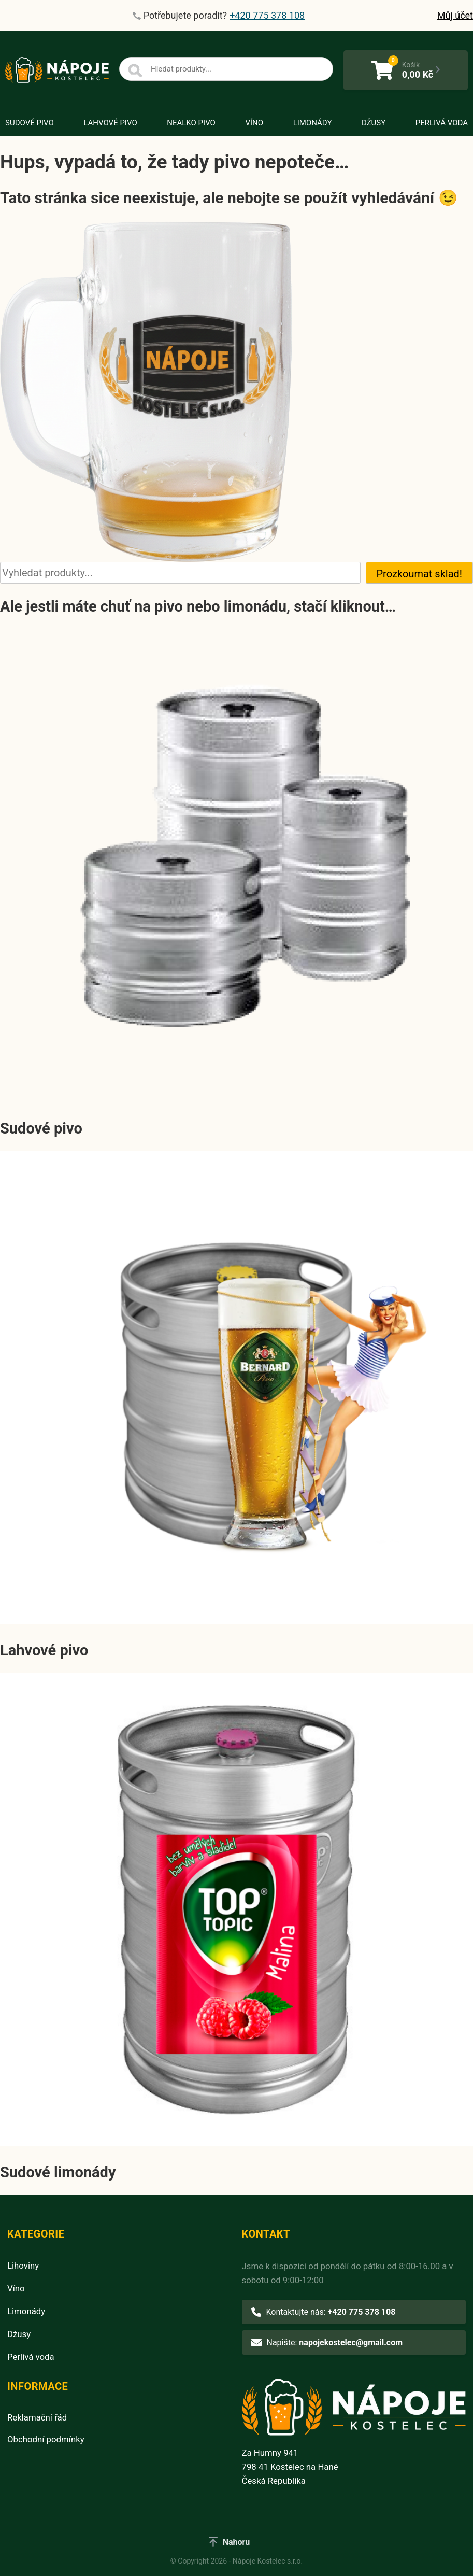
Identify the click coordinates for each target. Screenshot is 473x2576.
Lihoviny (23, 2265)
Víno (254, 123)
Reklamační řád (37, 2417)
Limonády (312, 123)
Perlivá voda (441, 123)
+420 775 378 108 (362, 2312)
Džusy (373, 123)
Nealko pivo (191, 123)
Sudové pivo (29, 123)
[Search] (135, 71)
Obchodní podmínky (45, 2439)
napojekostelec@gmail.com (351, 2342)
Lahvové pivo (110, 123)
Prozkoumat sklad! (420, 574)
